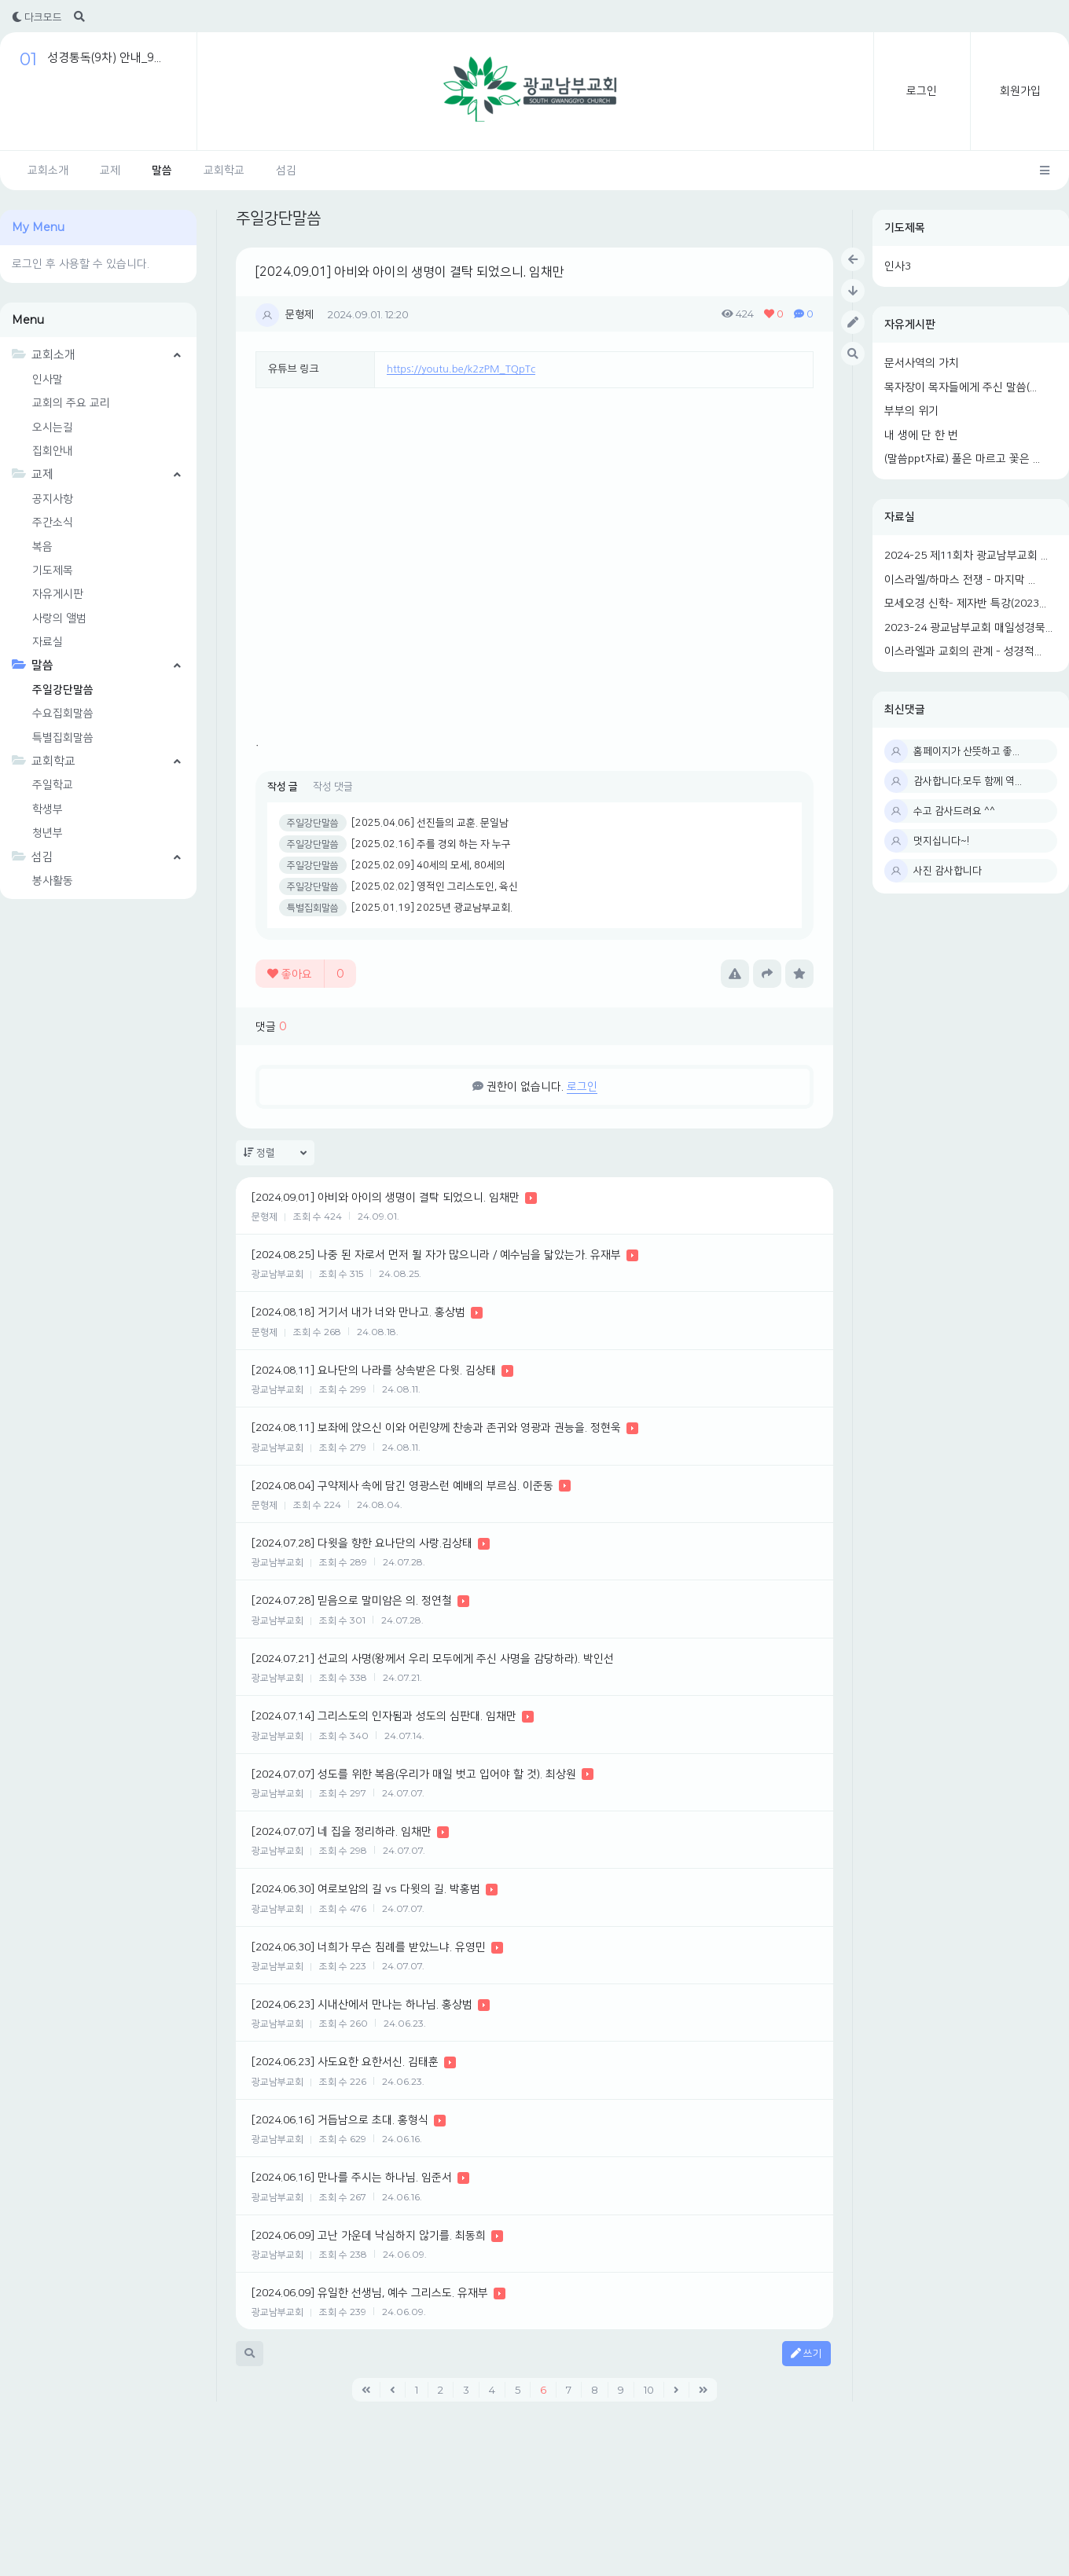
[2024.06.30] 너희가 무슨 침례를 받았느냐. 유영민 (369, 1947)
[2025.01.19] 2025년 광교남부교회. (431, 907)
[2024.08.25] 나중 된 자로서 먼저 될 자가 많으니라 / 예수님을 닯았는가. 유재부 (436, 1255)
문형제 (299, 314)
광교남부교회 (277, 1274)
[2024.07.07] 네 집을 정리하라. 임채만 (342, 1832)
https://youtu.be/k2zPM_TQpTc (461, 369)
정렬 (275, 1152)
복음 (42, 547)
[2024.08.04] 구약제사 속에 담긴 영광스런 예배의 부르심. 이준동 (402, 1486)
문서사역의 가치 (921, 363)
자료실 (899, 517)
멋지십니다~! (941, 840)
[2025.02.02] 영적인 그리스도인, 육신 (434, 886)
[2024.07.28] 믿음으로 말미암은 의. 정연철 (352, 1600)
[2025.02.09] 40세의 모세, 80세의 (428, 865)
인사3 (897, 266)
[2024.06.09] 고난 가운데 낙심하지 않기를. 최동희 (369, 2235)
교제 (110, 170)
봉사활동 (52, 881)
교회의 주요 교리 (71, 403)
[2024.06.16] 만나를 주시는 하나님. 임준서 (352, 2177)
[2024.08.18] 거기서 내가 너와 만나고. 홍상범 (358, 1312)
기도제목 (904, 228)
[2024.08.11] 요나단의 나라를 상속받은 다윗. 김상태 (374, 1370)
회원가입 (1020, 91)
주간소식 (52, 522)
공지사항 (52, 499)
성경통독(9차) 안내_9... (104, 57)
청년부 (47, 833)
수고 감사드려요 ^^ (954, 810)
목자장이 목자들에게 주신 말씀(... (960, 387)
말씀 (162, 170)
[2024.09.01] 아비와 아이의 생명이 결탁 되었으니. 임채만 (409, 272)
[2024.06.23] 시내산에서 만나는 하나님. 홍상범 (362, 2004)
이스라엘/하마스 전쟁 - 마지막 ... (959, 580)
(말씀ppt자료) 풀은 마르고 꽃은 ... (962, 459)
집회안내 (52, 451)
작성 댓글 (333, 786)
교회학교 (224, 170)
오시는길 (52, 427)
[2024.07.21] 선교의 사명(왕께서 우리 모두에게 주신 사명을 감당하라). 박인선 (433, 1659)
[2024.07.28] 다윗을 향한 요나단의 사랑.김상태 (362, 1543)
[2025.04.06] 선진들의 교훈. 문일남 (430, 822)
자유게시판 (909, 324)
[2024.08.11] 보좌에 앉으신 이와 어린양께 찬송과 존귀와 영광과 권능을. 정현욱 (436, 1428)
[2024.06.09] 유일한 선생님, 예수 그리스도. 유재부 (370, 2293)
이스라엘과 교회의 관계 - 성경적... (962, 651)
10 (649, 2389)
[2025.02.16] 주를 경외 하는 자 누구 (431, 843)
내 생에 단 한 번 (921, 435)
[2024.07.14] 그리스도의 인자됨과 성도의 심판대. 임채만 (384, 1716)
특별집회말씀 (63, 738)
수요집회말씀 (63, 713)
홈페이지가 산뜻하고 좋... (966, 751)
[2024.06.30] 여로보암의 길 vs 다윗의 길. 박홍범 (366, 1889)
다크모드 (37, 17)
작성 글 (282, 786)
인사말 (47, 379)
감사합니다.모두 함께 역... (967, 781)
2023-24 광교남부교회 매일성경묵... (968, 628)
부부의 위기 (911, 411)
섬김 (286, 170)
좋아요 (305, 974)
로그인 (921, 91)
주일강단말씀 (63, 690)
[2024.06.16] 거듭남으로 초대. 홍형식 (340, 2120)
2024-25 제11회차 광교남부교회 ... (966, 555)
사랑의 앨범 (59, 618)
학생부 (47, 809)
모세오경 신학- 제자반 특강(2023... (965, 603)
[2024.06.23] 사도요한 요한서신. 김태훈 (345, 2062)
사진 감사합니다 (947, 870)
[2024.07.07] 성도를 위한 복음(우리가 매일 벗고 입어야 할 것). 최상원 (414, 1774)
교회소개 (48, 170)
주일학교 (52, 785)
